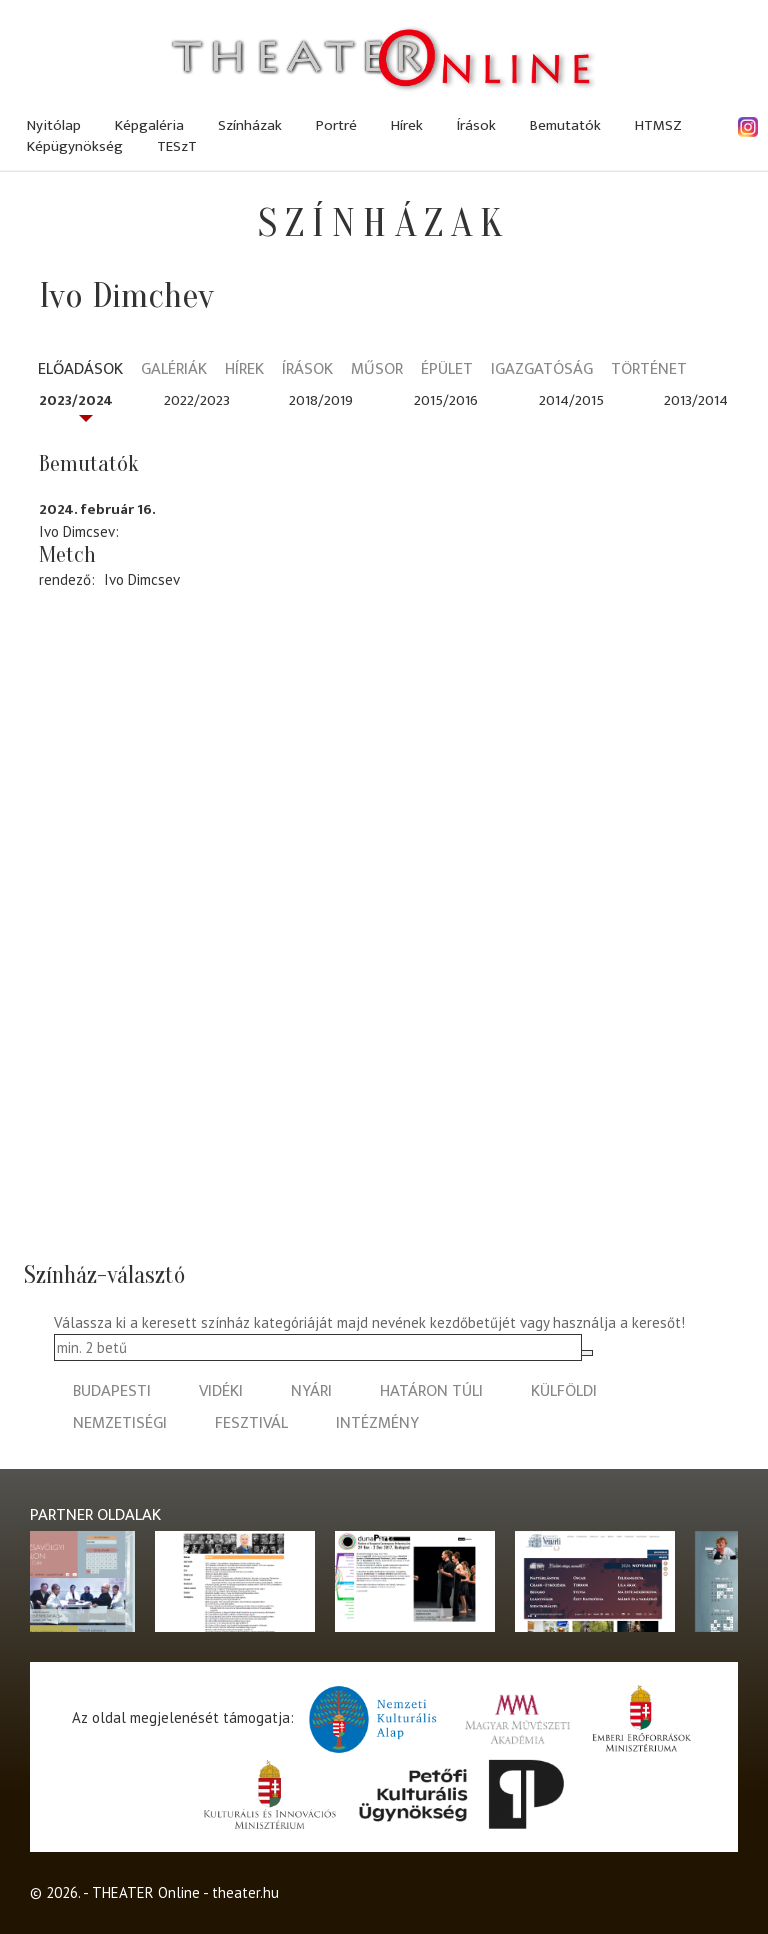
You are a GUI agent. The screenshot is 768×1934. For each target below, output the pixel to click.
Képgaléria (149, 125)
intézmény (377, 1423)
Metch (67, 555)
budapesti (112, 1391)
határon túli (431, 1391)
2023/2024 (76, 400)
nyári (311, 1391)
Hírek (407, 125)
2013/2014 (696, 400)
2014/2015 (571, 400)
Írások (476, 125)
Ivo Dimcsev (142, 579)
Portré (336, 125)
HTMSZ (658, 125)
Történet (649, 370)
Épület (447, 370)
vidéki (221, 1391)
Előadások (80, 370)
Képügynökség (75, 146)
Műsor (377, 370)
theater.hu (245, 1892)
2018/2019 (321, 400)
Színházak (250, 125)
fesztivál (251, 1423)
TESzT (177, 146)
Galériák (174, 370)
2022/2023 (197, 400)
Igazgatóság (542, 370)
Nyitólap (54, 125)
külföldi (564, 1391)
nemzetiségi (120, 1423)
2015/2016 (446, 400)
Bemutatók (565, 125)
